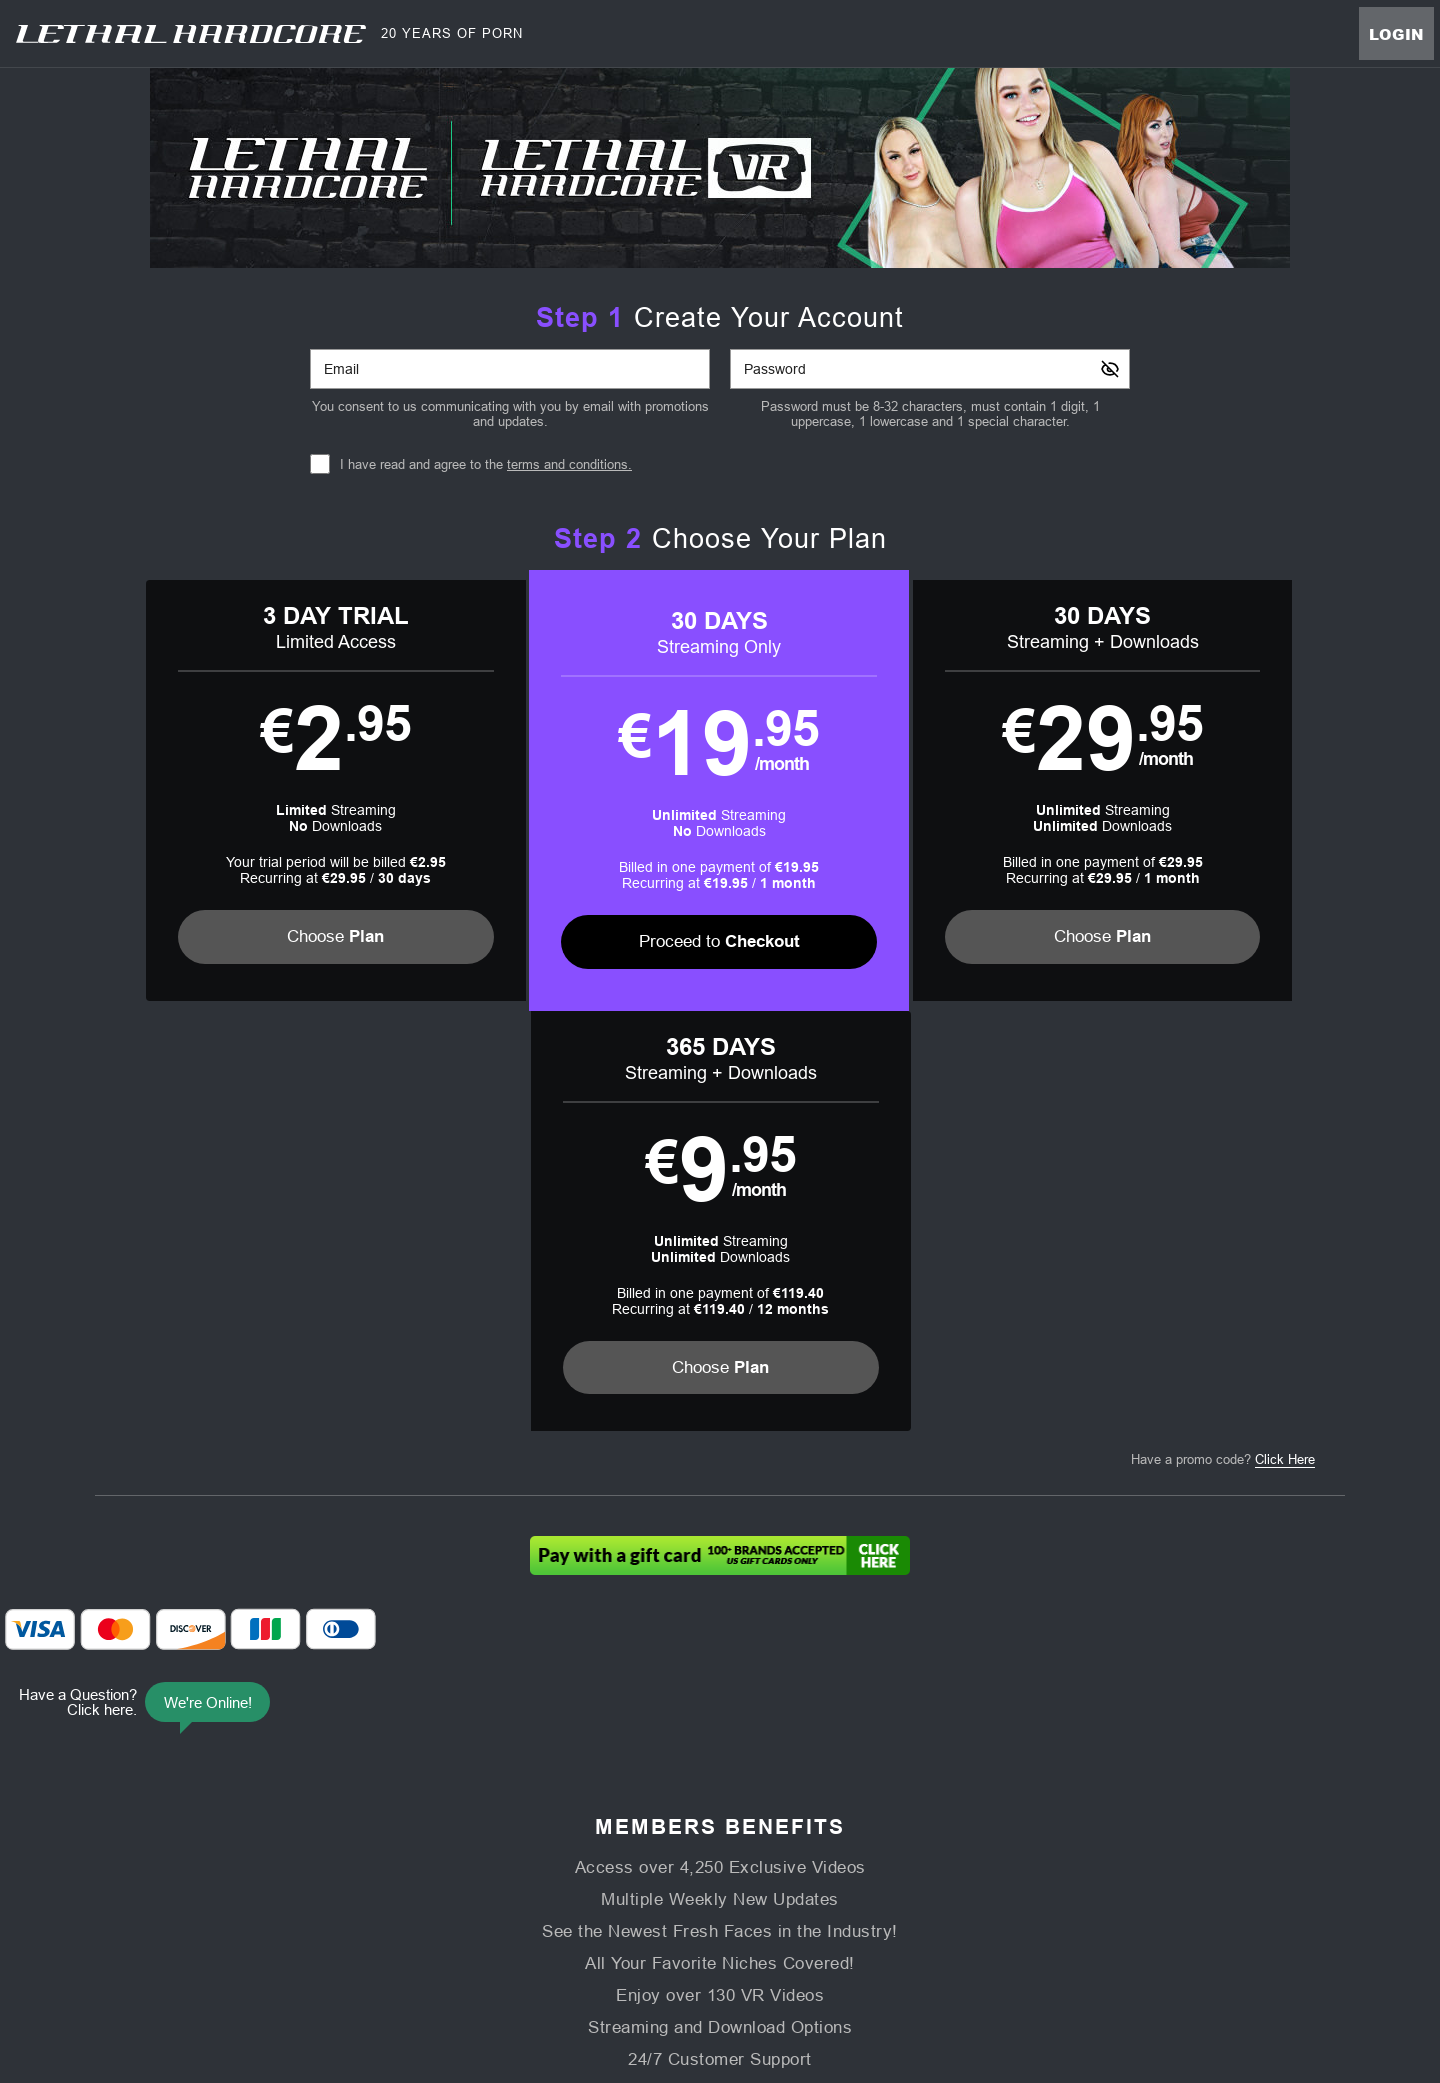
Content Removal (1121, 1957)
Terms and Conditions (509, 1906)
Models (663, 1857)
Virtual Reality (818, 1857)
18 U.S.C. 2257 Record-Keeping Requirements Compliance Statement (972, 1906)
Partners (966, 1857)
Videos (528, 1857)
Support (408, 1906)
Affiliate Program (322, 1906)
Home (466, 1857)
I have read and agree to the (486, 464)
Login (1396, 34)
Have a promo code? (1223, 1040)
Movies (595, 1857)
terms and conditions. (569, 464)
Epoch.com (362, 1957)
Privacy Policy (627, 1906)
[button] (251, 791)
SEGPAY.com (860, 1957)
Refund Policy (723, 1906)
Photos (730, 1857)
